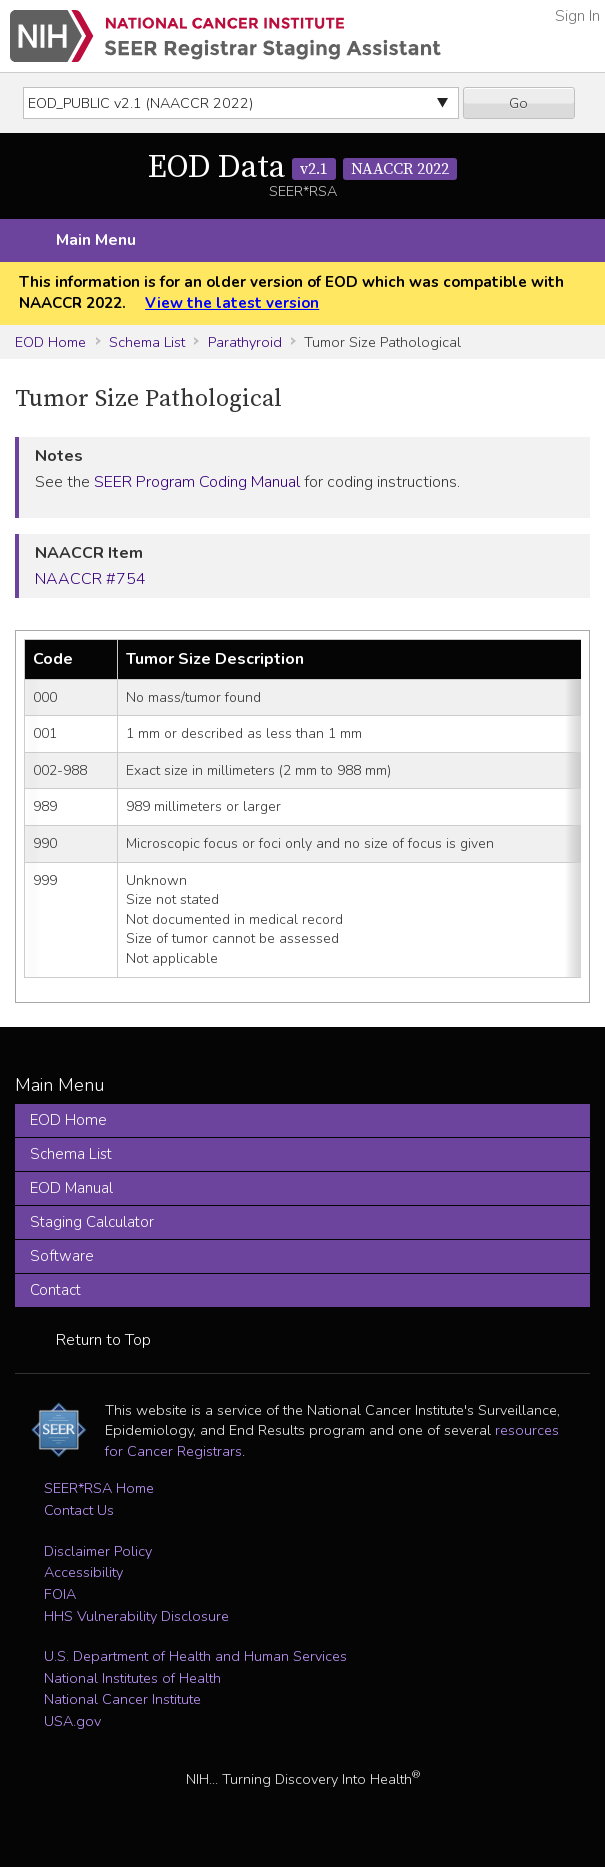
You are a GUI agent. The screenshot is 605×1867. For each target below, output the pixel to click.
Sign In (577, 16)
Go (518, 103)
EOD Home (50, 342)
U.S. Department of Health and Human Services (195, 1656)
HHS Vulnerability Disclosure (136, 1616)
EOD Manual (71, 1188)
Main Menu (96, 240)
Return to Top (103, 1340)
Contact (55, 1290)
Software (62, 1256)
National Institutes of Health (132, 1678)
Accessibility (83, 1572)
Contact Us (79, 1510)
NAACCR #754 (90, 579)
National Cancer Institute (122, 1699)
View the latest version (232, 303)
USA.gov (72, 1721)
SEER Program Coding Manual (197, 482)
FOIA (60, 1594)
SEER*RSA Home (99, 1488)
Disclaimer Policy (98, 1551)
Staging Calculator (92, 1222)
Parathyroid (245, 342)
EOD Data (302, 168)
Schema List (147, 342)
